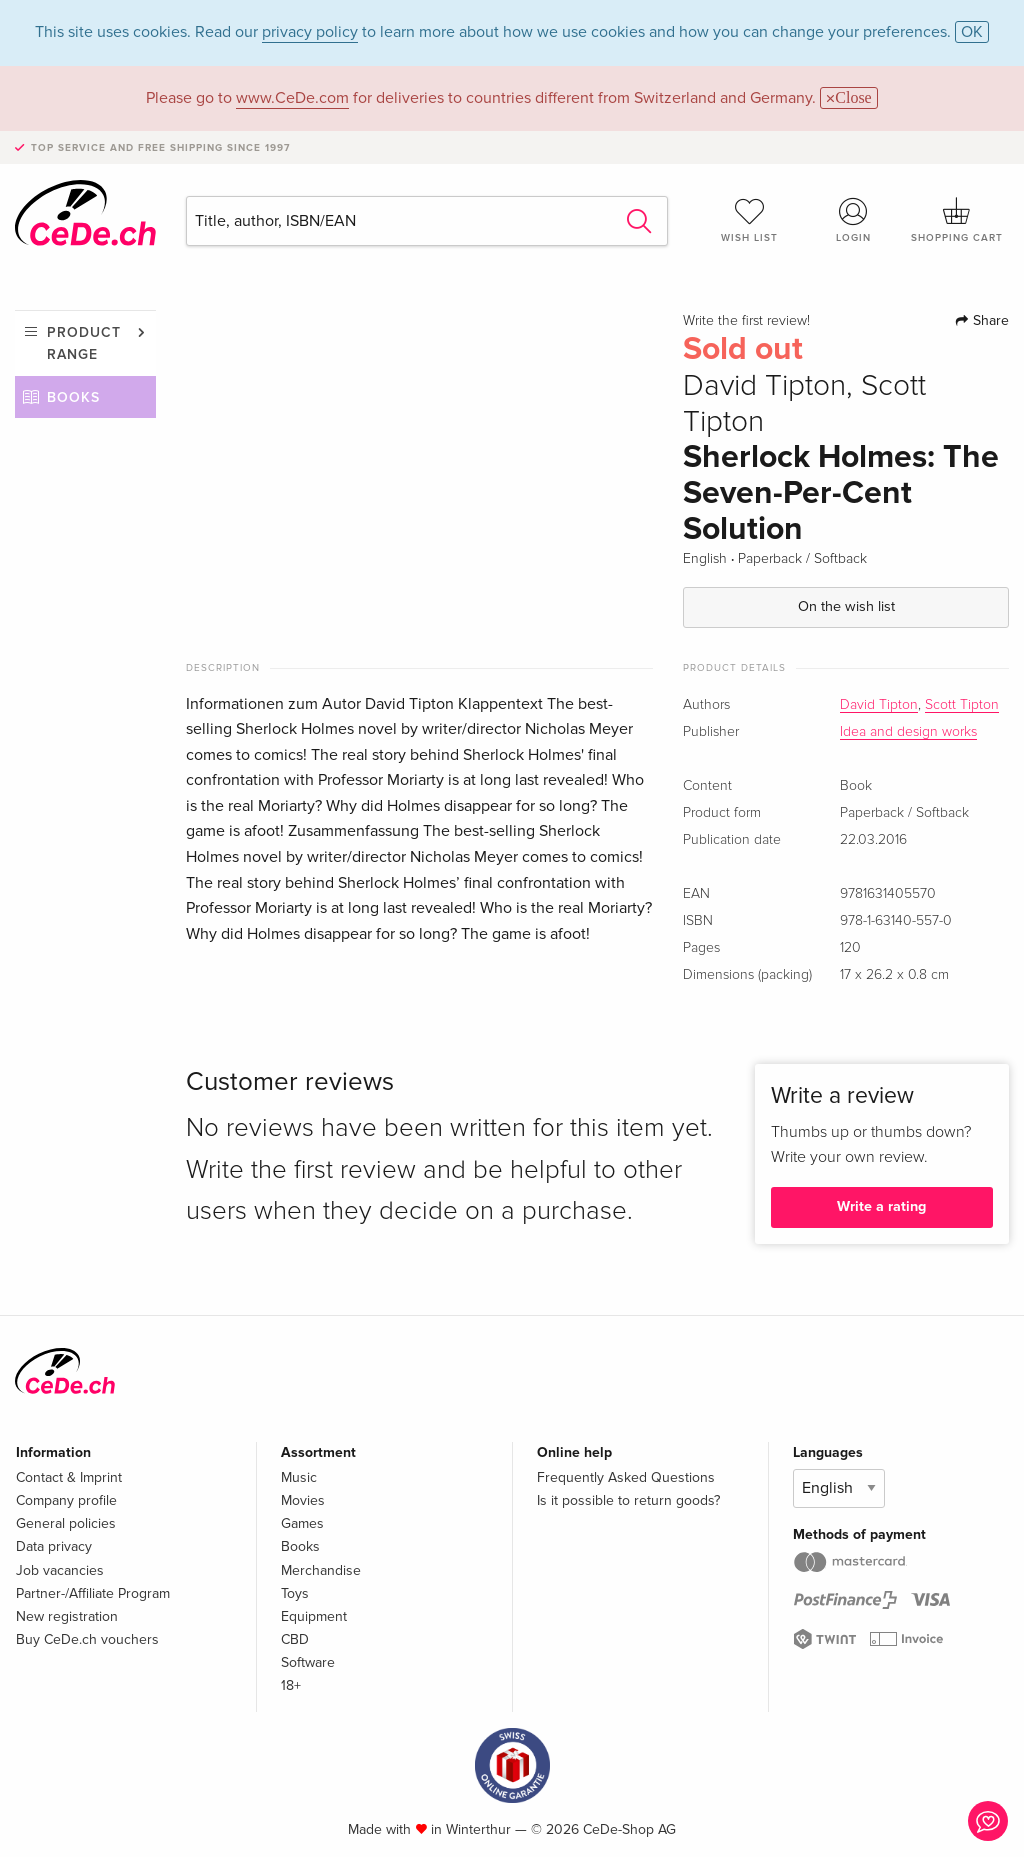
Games (302, 1523)
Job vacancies (60, 1570)
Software (308, 1662)
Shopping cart (957, 220)
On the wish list (846, 606)
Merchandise (321, 1570)
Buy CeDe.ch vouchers (87, 1639)
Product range (84, 343)
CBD (295, 1639)
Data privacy (54, 1546)
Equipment (314, 1616)
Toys (295, 1593)
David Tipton (879, 705)
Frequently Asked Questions (626, 1477)
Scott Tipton (962, 705)
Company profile (66, 1500)
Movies (303, 1500)
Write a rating (881, 1206)
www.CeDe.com (292, 98)
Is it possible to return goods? (628, 1500)
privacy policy (310, 32)
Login (853, 220)
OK (972, 32)
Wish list (750, 220)
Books (73, 397)
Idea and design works (908, 732)
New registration (67, 1616)
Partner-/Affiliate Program (93, 1593)
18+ (291, 1685)
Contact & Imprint (69, 1477)
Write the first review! (746, 321)
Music (299, 1477)
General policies (66, 1523)
